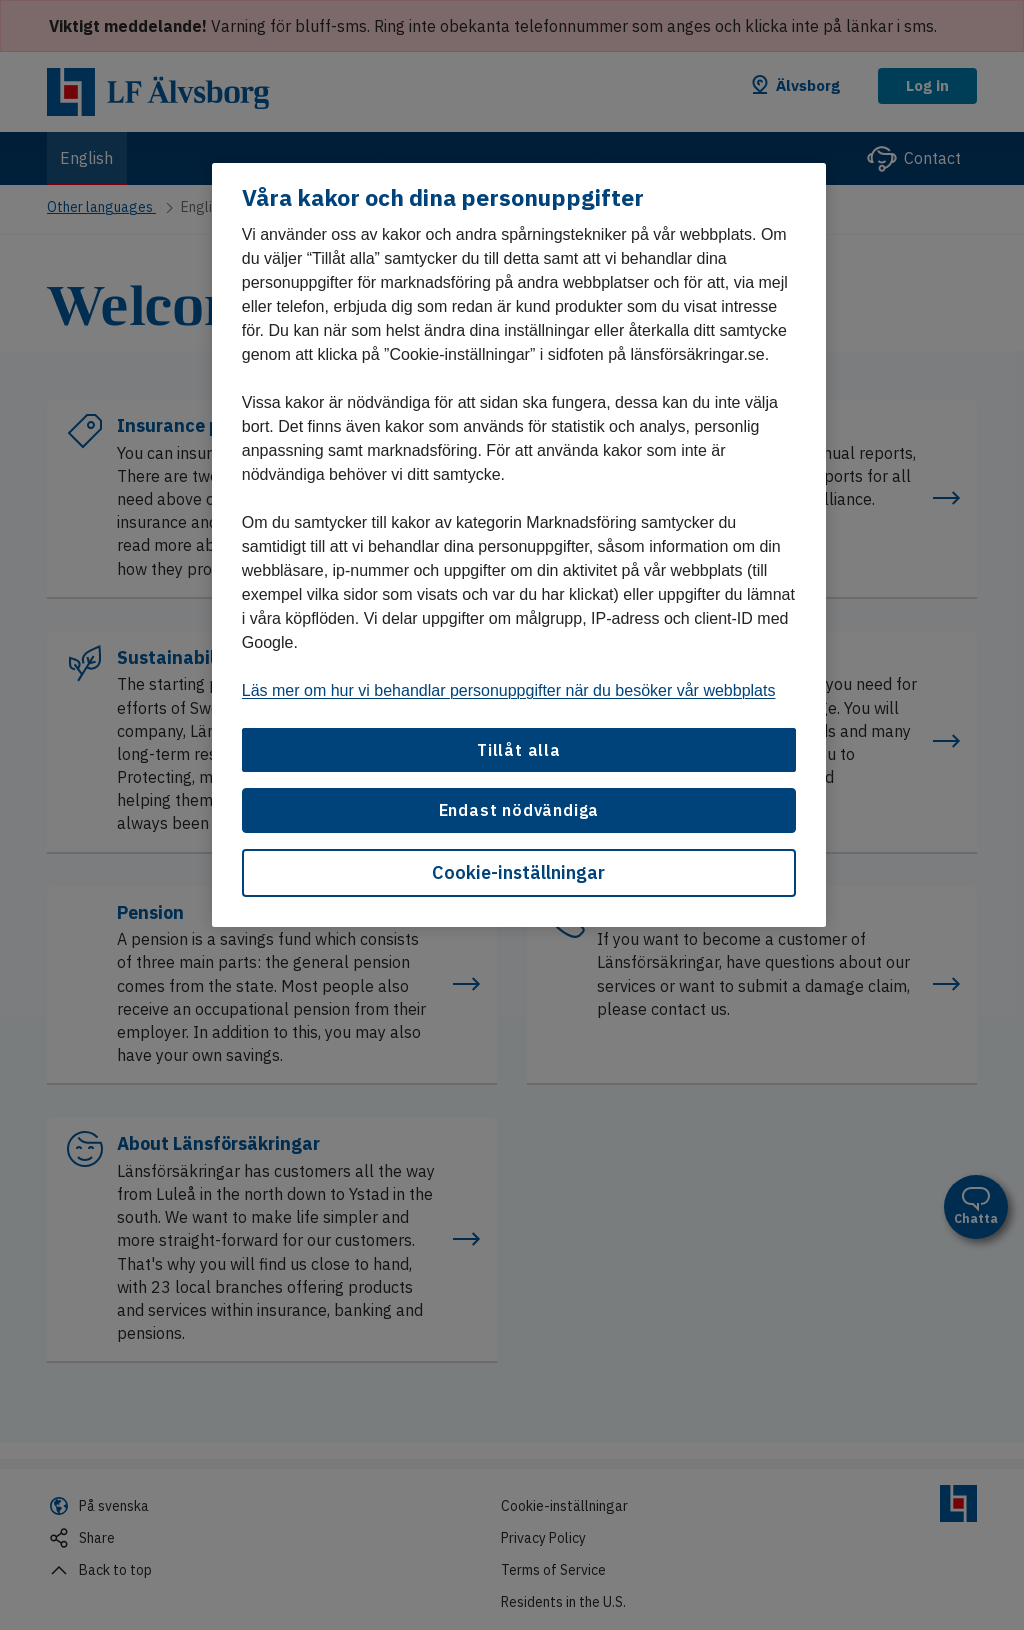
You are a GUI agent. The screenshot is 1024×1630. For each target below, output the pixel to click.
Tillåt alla (519, 750)
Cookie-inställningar (518, 872)
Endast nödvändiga (519, 810)
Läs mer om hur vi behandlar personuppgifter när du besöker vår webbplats (509, 690)
